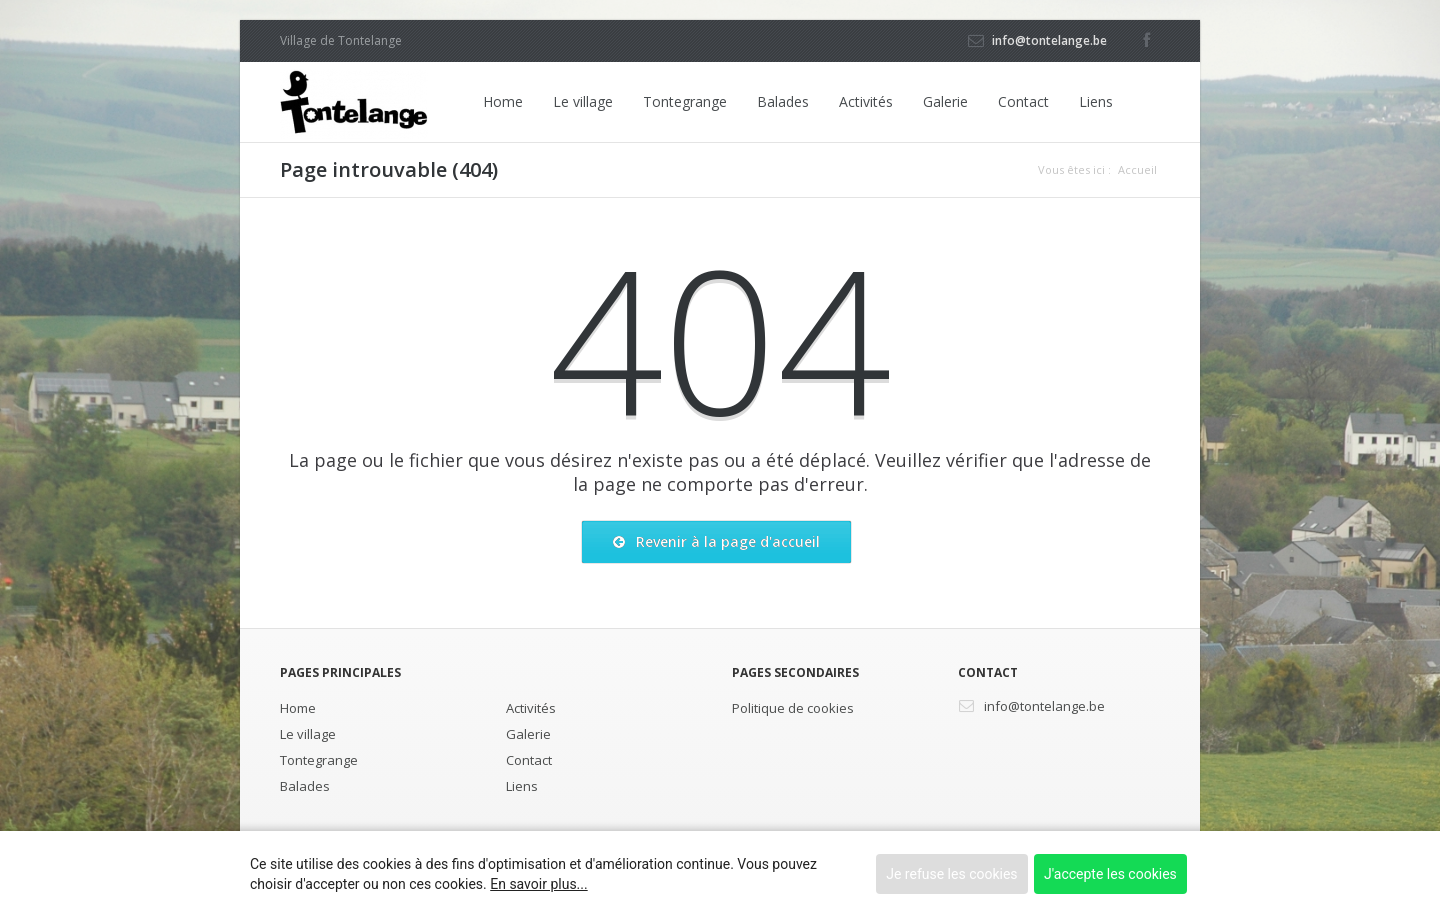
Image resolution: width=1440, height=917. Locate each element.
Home (503, 101)
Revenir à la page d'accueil (716, 542)
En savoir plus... (538, 884)
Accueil (1137, 169)
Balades (783, 101)
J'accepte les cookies (1110, 874)
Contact (1023, 101)
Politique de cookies (793, 708)
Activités (866, 101)
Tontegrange (685, 101)
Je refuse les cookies (951, 874)
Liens (1096, 101)
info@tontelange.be (1049, 40)
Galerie (945, 101)
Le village (583, 101)
